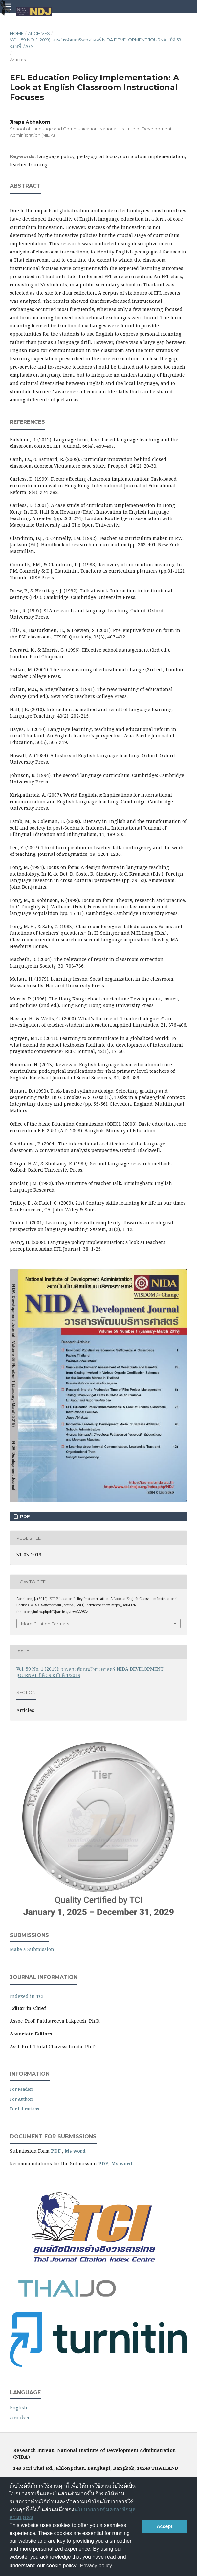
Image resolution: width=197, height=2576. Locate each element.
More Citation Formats (45, 1623)
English (18, 2407)
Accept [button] (164, 2526)
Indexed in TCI (27, 1996)
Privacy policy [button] (96, 2565)
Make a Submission (32, 1949)
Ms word (75, 2151)
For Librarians (24, 2109)
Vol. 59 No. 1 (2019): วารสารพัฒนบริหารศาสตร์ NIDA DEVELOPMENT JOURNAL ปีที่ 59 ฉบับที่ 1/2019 (95, 43)
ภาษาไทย (19, 2417)
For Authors (22, 2099)
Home (17, 33)
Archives (39, 33)
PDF (24, 1516)
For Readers (22, 2089)
